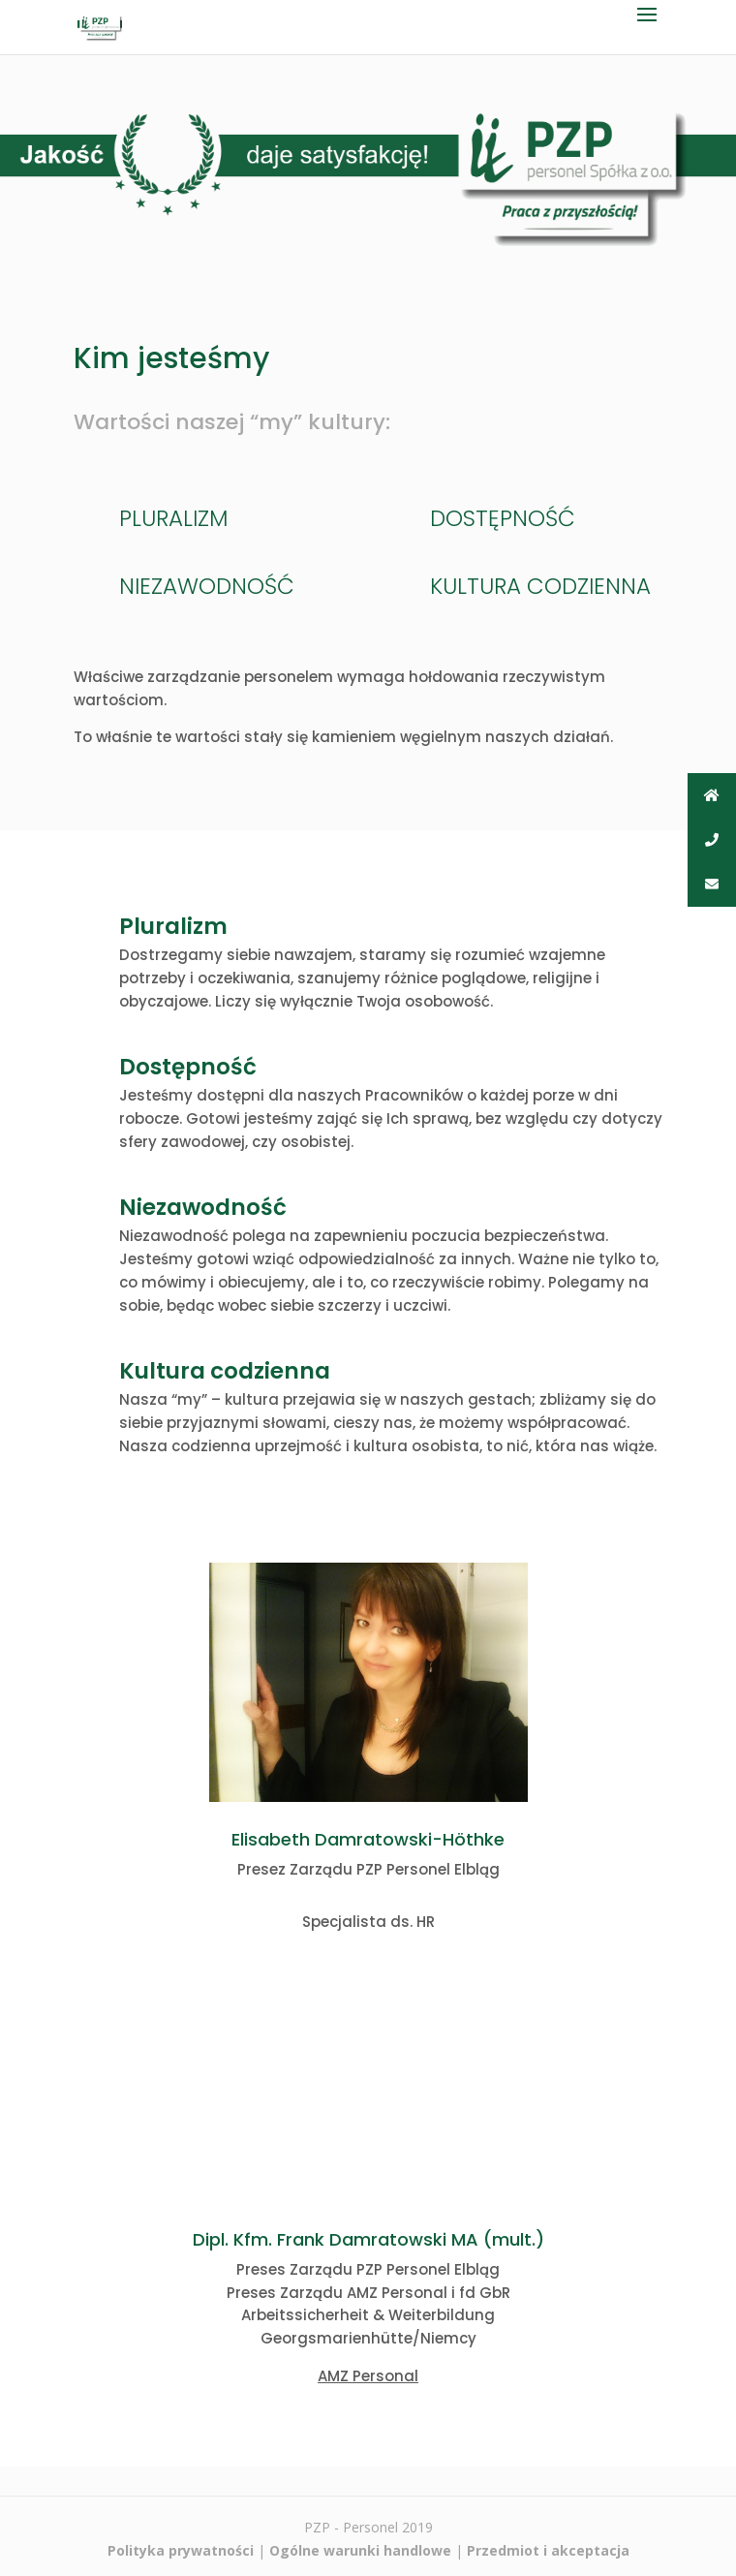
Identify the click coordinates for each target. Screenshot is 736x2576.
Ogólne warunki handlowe (360, 2550)
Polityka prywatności (180, 2550)
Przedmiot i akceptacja (548, 2550)
